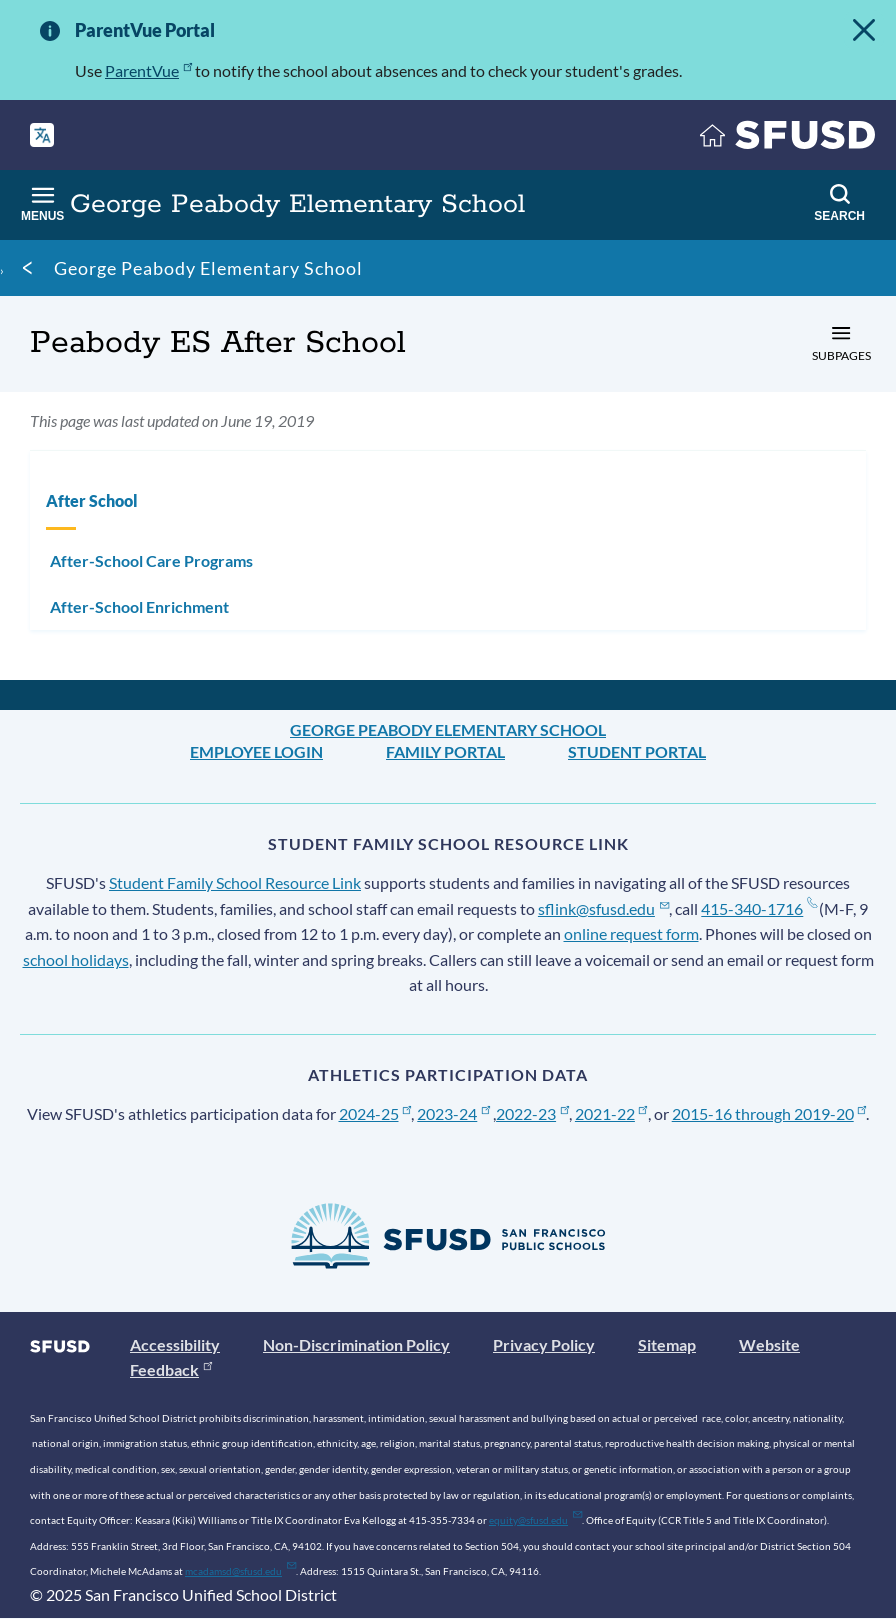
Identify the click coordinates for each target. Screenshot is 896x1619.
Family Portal (445, 751)
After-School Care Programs (151, 560)
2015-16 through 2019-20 (769, 1113)
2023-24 (453, 1113)
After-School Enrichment (139, 606)
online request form (631, 933)
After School (92, 500)
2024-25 (375, 1113)
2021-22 (611, 1113)
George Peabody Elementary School (208, 268)
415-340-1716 (758, 908)
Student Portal (637, 751)
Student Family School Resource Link (235, 882)
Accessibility (175, 1344)
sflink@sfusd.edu (603, 908)
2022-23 (532, 1113)
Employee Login (256, 751)
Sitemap (667, 1344)
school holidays (76, 959)
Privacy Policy (544, 1344)
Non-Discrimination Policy (356, 1344)
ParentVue (148, 70)
